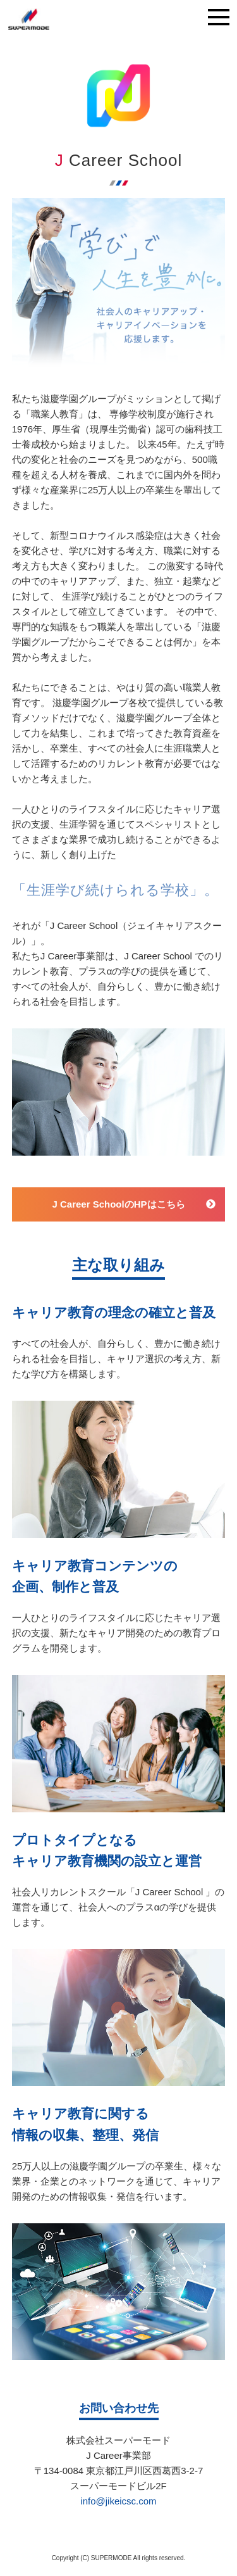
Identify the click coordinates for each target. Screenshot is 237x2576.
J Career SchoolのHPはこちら (118, 1204)
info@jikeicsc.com (118, 2501)
